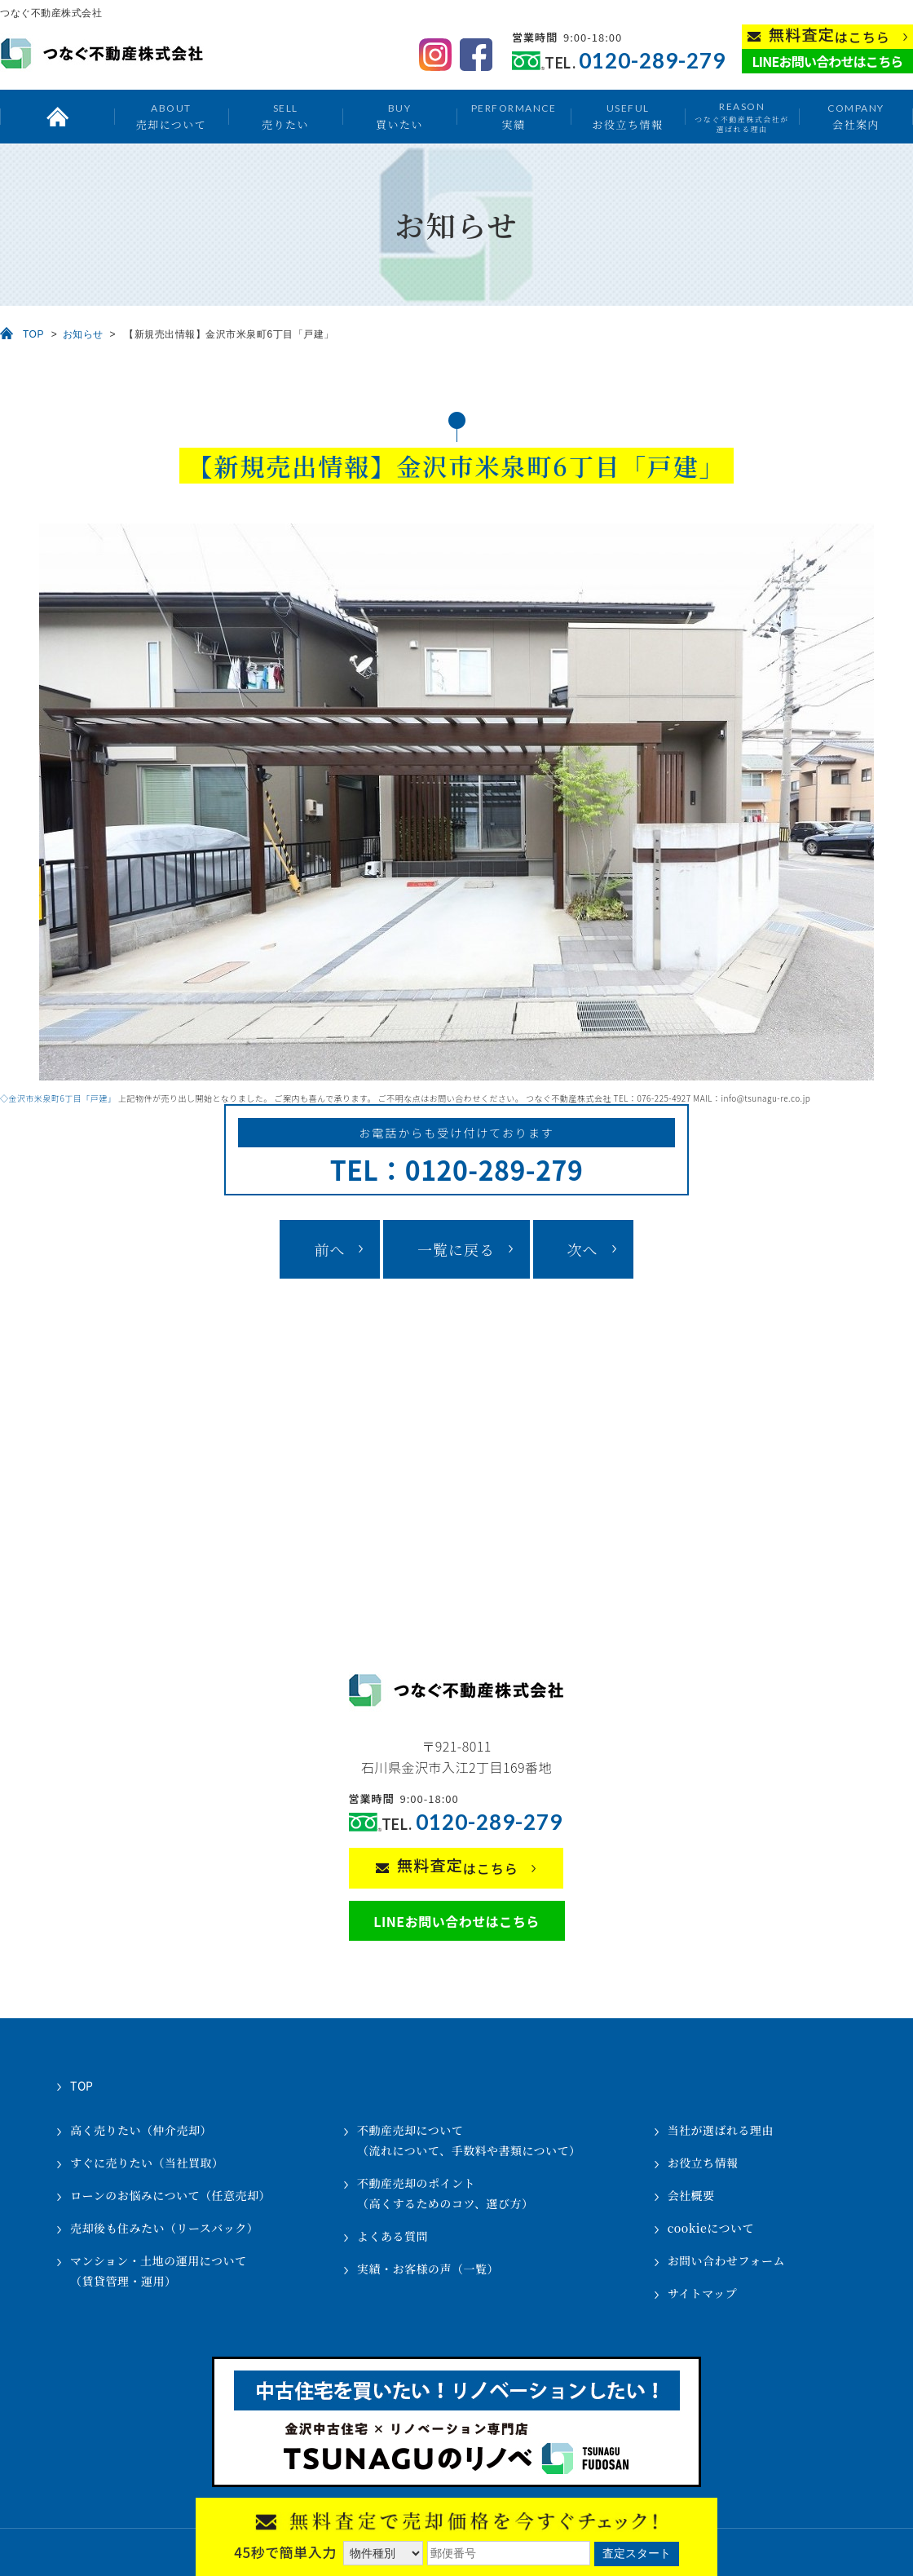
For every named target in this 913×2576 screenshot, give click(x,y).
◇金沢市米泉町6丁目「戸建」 (58, 1098)
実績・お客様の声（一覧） (428, 2268)
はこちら (829, 35)
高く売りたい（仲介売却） (141, 2130)
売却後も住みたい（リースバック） (164, 2228)
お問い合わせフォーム (726, 2260)
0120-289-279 (652, 60)
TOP (33, 334)
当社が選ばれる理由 (721, 2130)
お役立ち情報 (627, 116)
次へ (582, 1249)
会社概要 (691, 2195)
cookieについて (711, 2228)
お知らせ (83, 334)
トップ (57, 117)
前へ (329, 1249)
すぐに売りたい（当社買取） (147, 2162)
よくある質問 (392, 2236)
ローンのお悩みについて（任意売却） (170, 2195)
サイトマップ (702, 2293)
